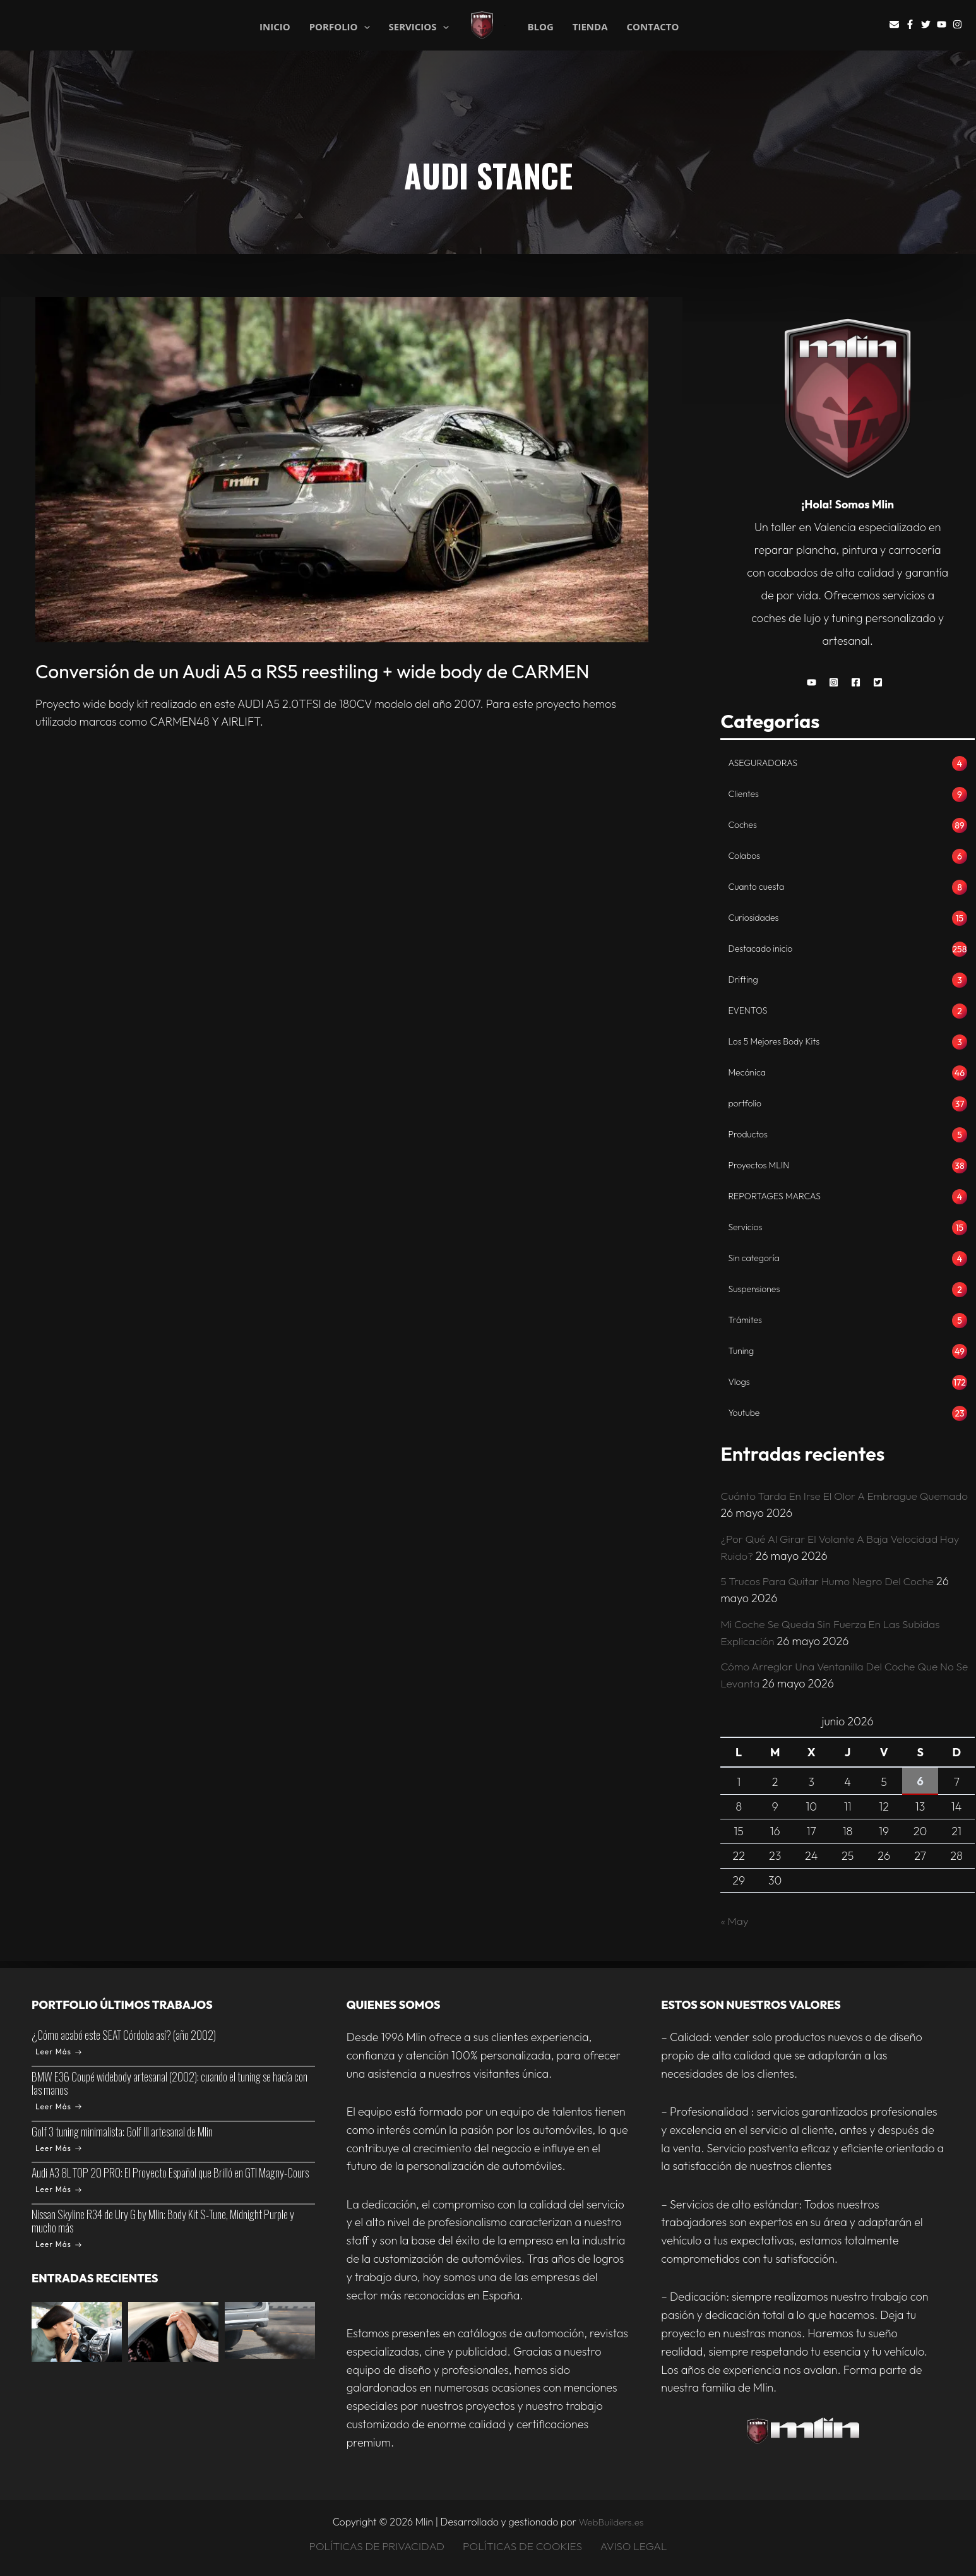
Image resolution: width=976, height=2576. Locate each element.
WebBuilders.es (611, 2521)
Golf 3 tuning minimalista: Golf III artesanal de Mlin (122, 2131)
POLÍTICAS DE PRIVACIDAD (379, 2546)
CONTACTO (653, 27)
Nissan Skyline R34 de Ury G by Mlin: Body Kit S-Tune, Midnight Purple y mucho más (163, 2221)
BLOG (540, 27)
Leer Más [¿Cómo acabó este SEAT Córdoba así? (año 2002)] (58, 2051)
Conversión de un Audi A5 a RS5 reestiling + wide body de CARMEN (312, 671)
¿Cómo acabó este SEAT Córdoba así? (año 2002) (124, 2035)
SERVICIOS (419, 26)
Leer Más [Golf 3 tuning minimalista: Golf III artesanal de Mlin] (58, 2148)
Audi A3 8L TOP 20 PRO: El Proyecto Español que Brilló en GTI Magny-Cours (170, 2173)
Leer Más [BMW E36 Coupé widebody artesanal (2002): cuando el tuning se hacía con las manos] (58, 2106)
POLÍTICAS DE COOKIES (523, 2546)
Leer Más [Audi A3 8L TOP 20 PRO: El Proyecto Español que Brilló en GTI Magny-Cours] (58, 2190)
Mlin (505, 25)
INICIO (274, 26)
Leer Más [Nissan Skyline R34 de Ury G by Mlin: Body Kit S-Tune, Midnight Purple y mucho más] (58, 2244)
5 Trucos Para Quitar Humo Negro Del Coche (832, 1588)
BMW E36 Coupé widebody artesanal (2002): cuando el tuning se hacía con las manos (169, 2083)
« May (734, 1927)
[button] (815, 682)
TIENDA (590, 27)
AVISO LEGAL (633, 2546)
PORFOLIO (339, 26)
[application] (364, 27)
